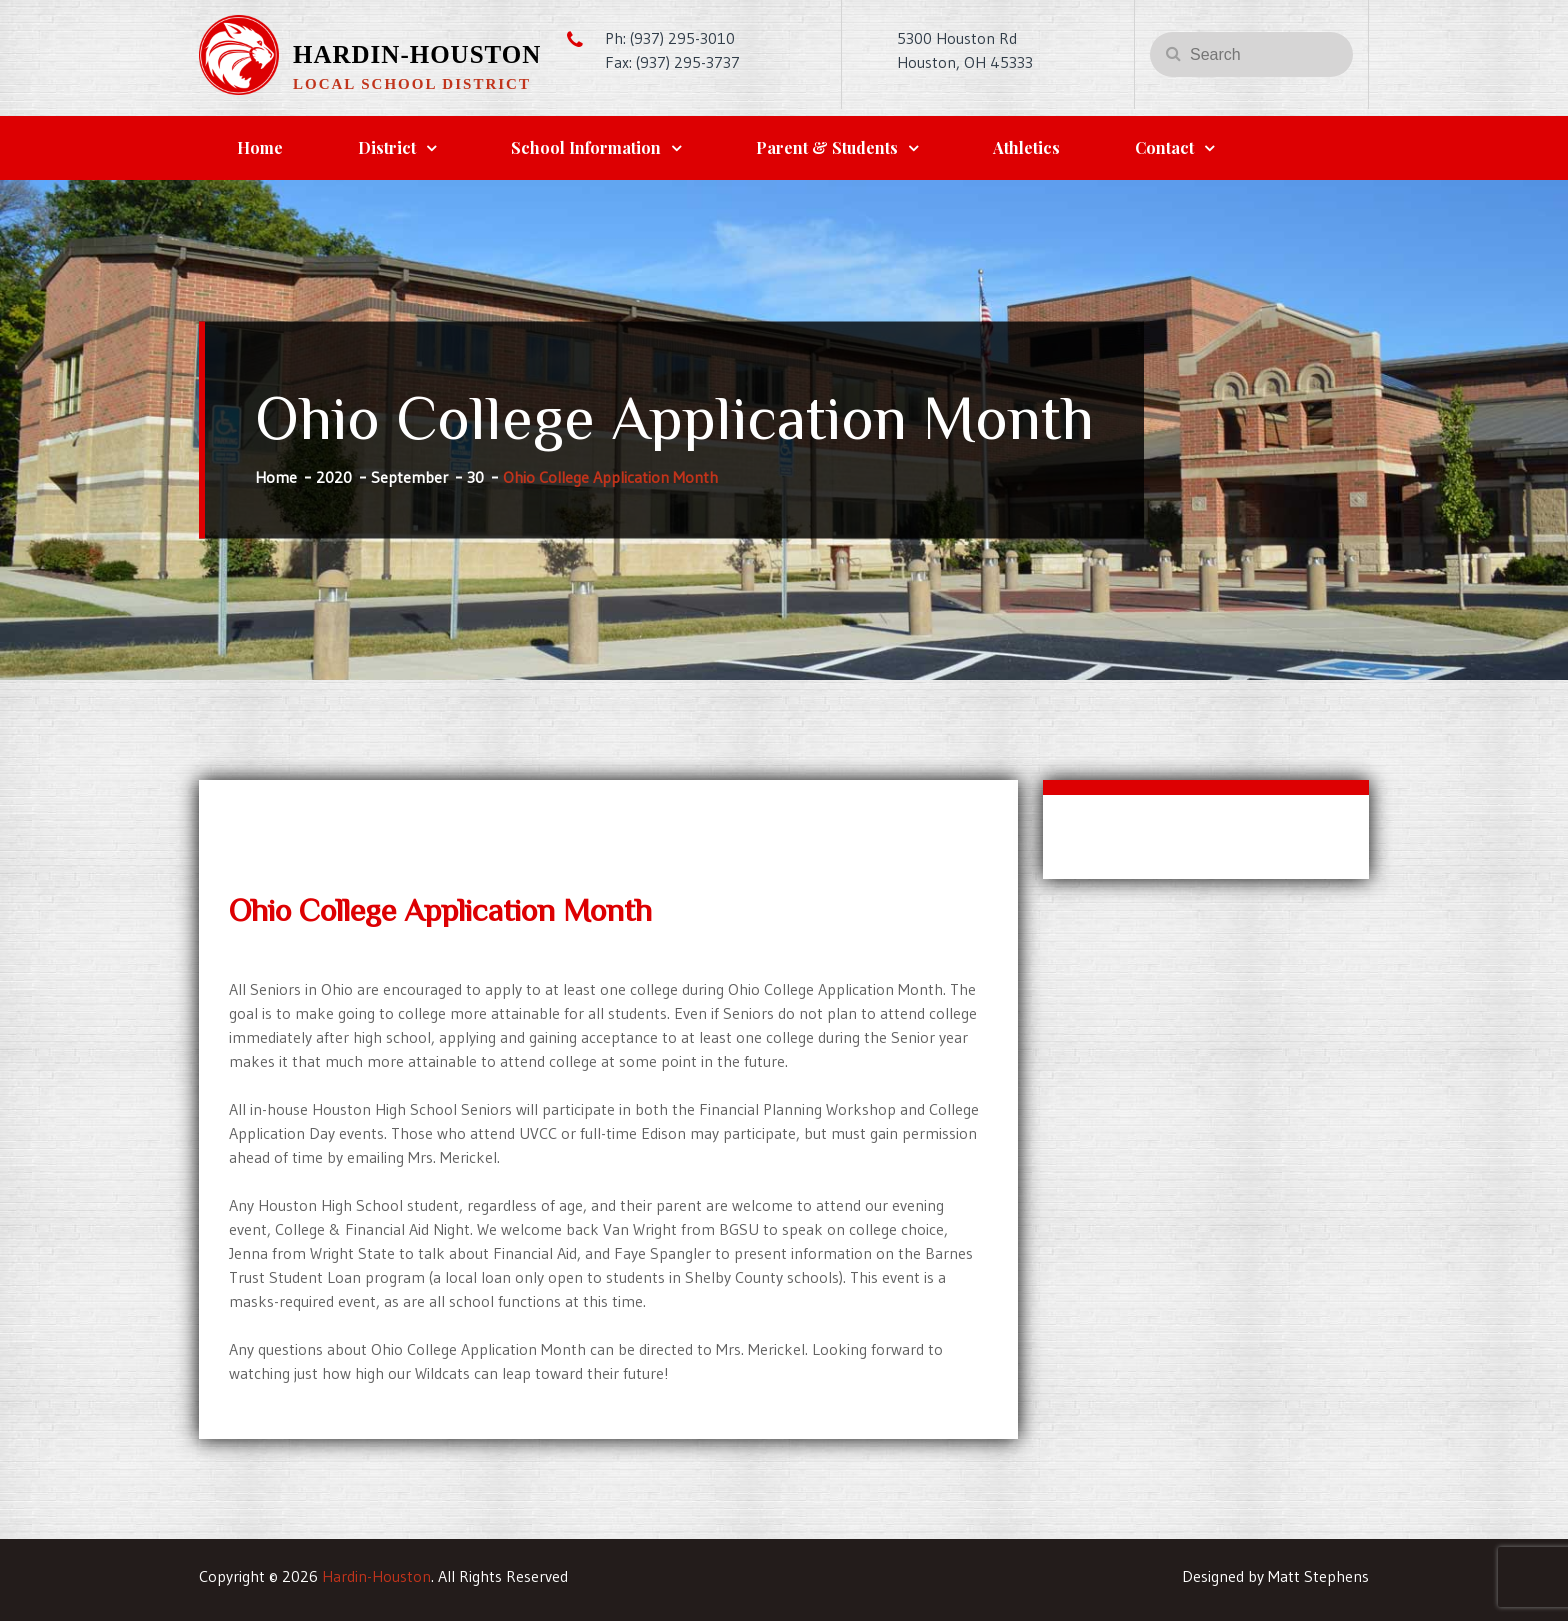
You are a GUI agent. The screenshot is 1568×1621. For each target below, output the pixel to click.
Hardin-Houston (417, 54)
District (387, 147)
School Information (586, 147)
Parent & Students (827, 147)
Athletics (1026, 147)
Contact (1164, 147)
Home (260, 147)
